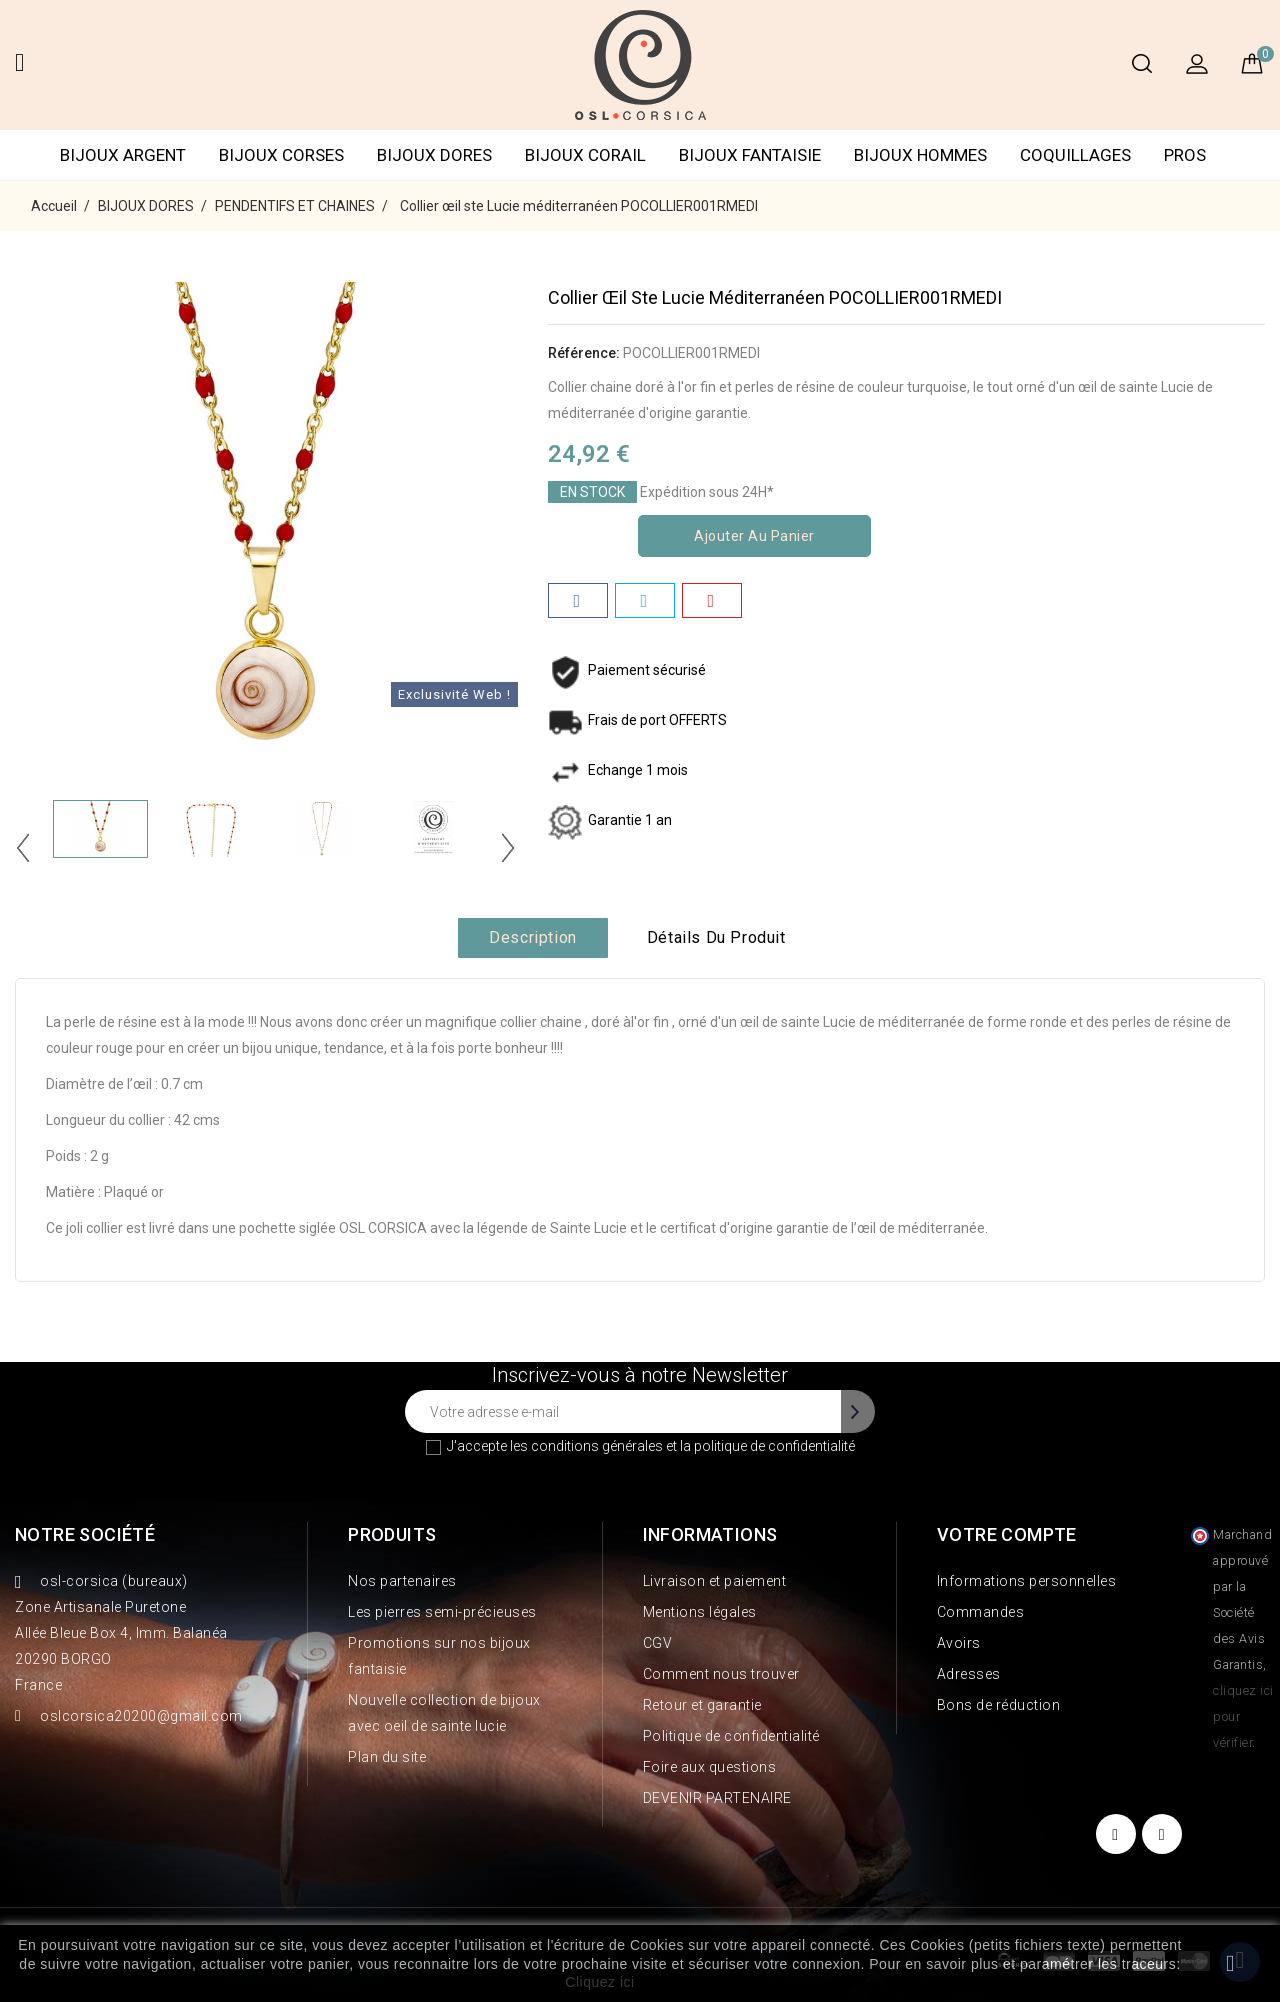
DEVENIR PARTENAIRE (717, 1798)
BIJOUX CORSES (281, 155)
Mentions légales (700, 1612)
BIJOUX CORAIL (585, 155)
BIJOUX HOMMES (920, 155)
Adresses (969, 1674)
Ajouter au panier (754, 536)
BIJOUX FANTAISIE (750, 155)
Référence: (584, 353)
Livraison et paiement (715, 1581)
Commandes (981, 1612)
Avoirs (959, 1643)
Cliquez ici (599, 1982)
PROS (1185, 155)
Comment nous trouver (721, 1674)
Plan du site (387, 1757)
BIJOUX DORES (434, 155)
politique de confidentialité (774, 1446)
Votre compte (1007, 1534)
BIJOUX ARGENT (123, 155)
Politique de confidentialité (731, 1736)
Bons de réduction (999, 1705)
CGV (658, 1643)
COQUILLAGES (1075, 155)
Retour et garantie (702, 1705)
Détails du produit (716, 937)
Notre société (85, 1534)
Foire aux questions (710, 1767)
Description (533, 937)
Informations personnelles (1027, 1581)
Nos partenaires (402, 1581)
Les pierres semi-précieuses (442, 1612)
